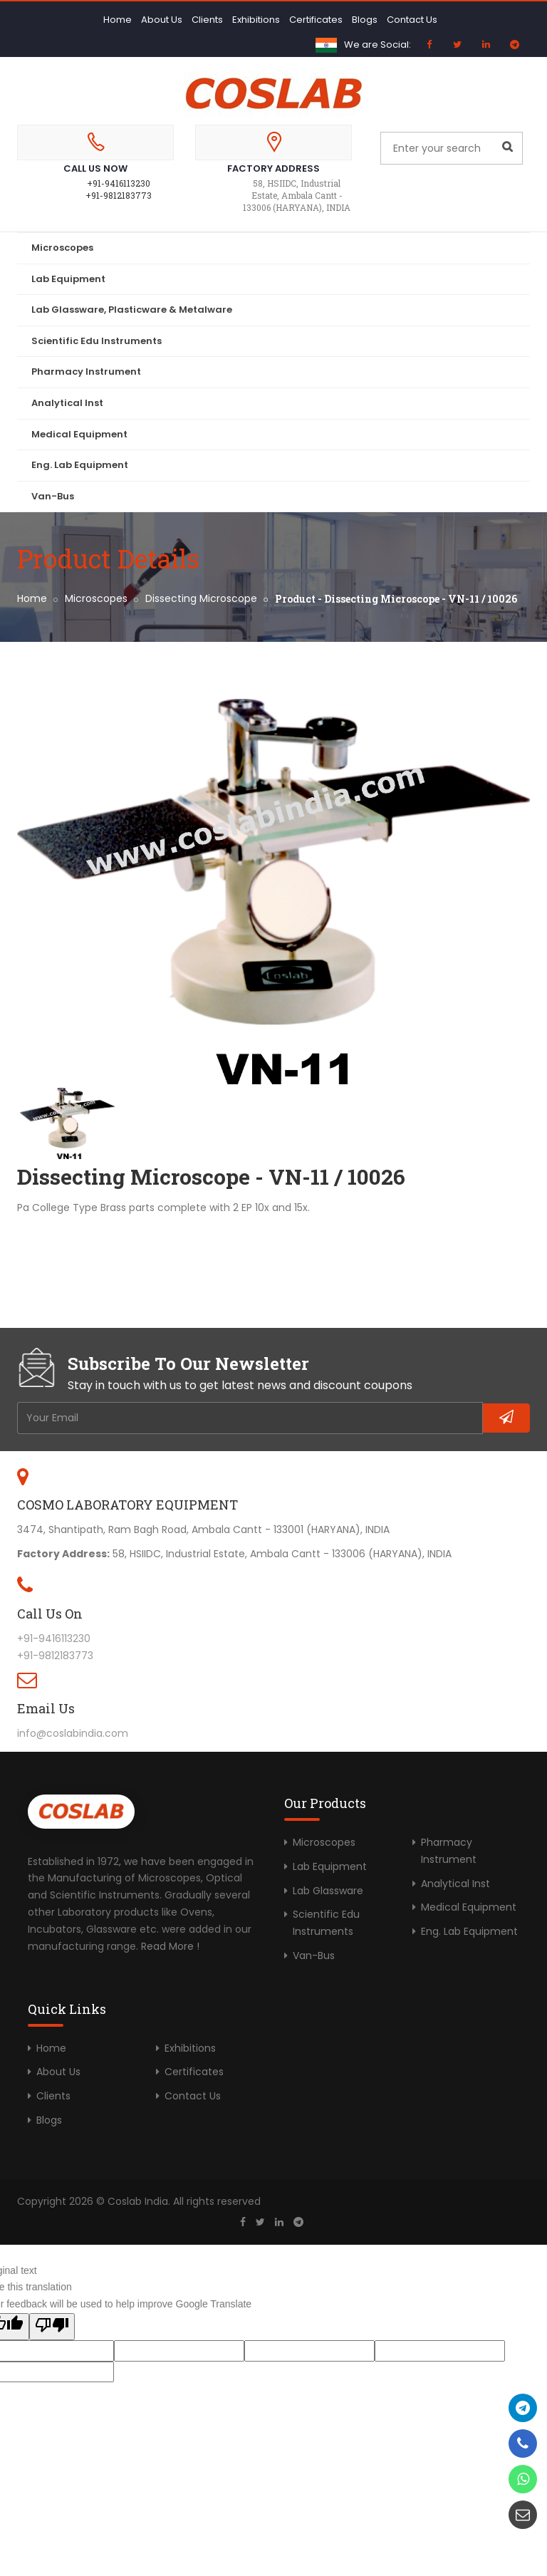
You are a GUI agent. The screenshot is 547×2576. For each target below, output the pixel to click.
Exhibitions (256, 19)
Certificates (316, 19)
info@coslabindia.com (72, 1733)
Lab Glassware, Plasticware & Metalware (131, 309)
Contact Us (412, 19)
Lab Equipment (68, 279)
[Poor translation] (52, 2326)
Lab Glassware (328, 1891)
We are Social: (377, 44)
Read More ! (170, 1946)
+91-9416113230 (118, 183)
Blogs (364, 19)
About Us (161, 19)
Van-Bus (52, 496)
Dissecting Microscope (201, 598)
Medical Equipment (79, 434)
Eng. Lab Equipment (79, 465)
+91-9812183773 (118, 195)
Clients (207, 19)
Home (117, 19)
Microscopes (62, 247)
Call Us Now (95, 168)
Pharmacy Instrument (86, 371)
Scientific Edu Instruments (96, 341)
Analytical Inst (67, 403)
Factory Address (273, 168)
